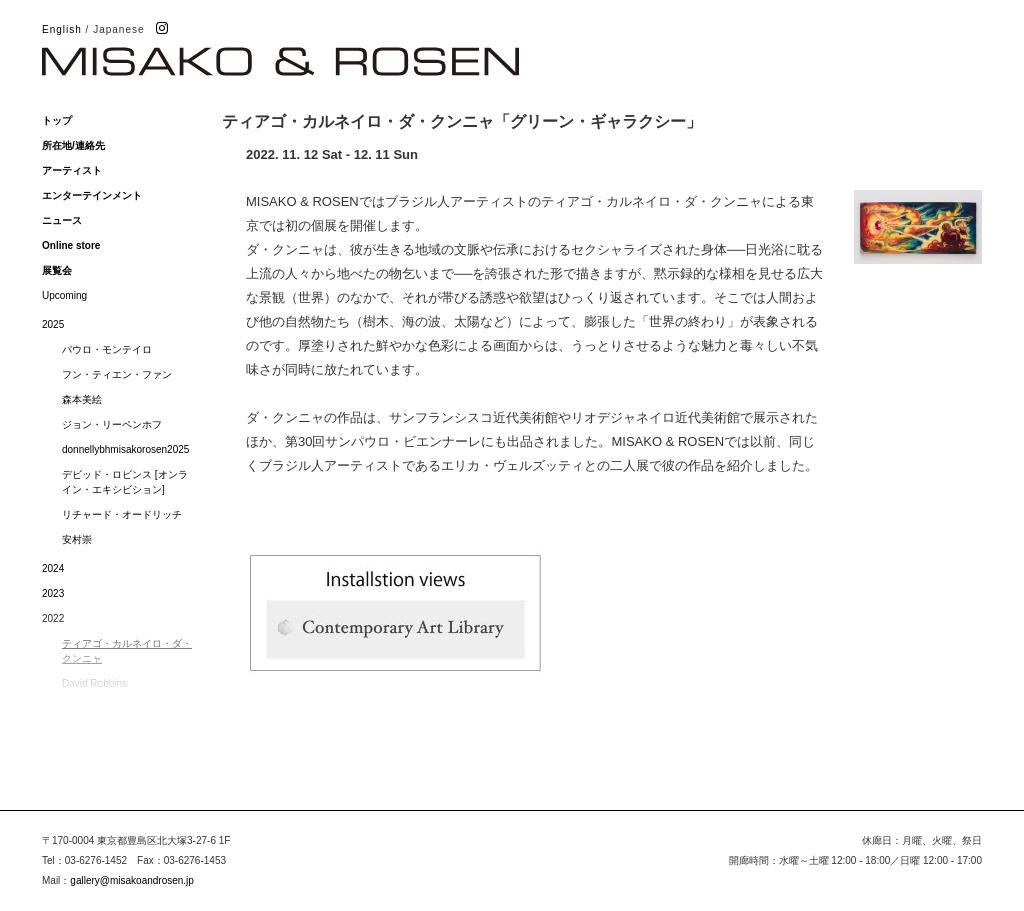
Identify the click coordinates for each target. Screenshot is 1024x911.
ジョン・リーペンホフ (112, 424)
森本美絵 (82, 399)
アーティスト (72, 170)
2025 (53, 324)
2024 (53, 568)
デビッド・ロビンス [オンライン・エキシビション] (125, 482)
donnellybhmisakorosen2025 (125, 449)
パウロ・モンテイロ (107, 349)
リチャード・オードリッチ (122, 514)
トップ (57, 120)
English (62, 29)
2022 (53, 618)
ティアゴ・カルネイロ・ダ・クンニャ (127, 651)
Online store (71, 245)
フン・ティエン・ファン (117, 374)
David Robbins (94, 683)
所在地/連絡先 (73, 145)
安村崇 (77, 539)
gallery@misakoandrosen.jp (132, 880)
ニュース (62, 220)
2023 (53, 593)
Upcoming (64, 295)
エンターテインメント (92, 195)
